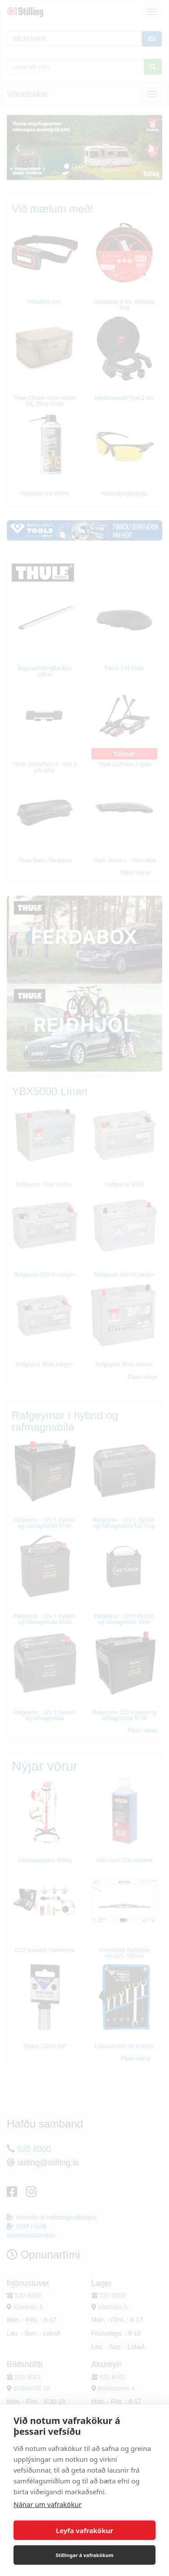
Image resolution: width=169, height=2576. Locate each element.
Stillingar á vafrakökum (84, 2555)
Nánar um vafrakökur (48, 2504)
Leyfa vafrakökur (84, 2530)
